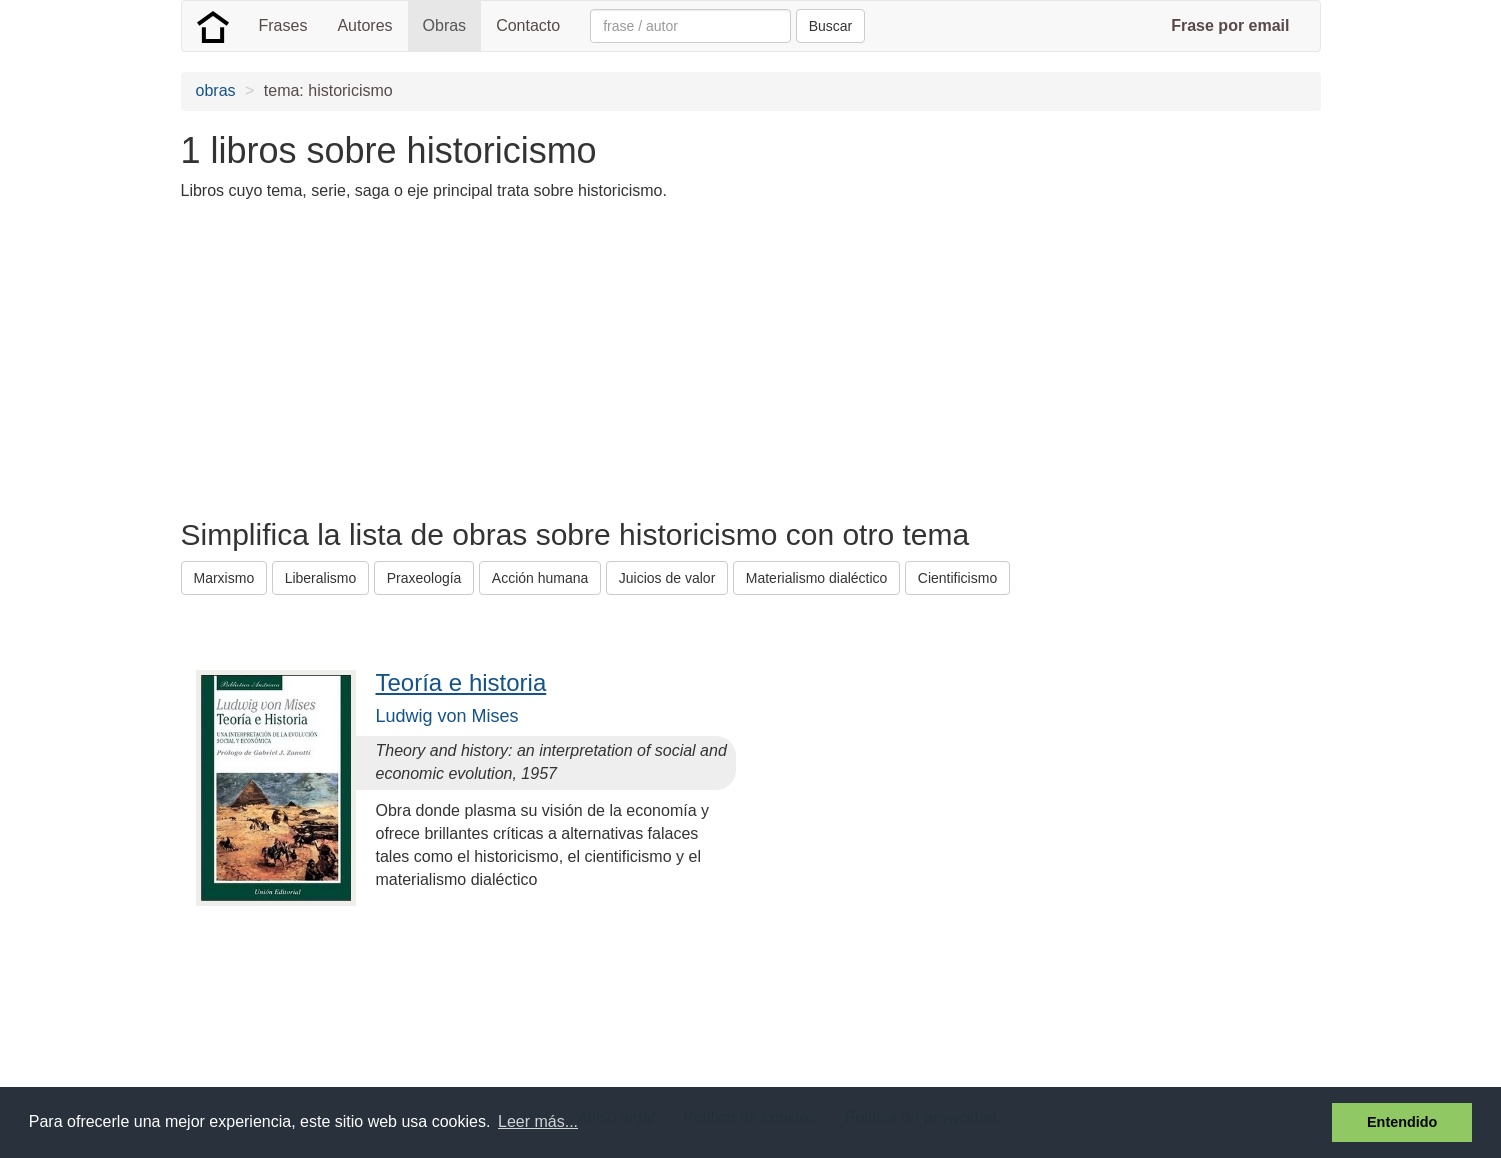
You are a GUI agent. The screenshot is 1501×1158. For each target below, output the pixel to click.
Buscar (831, 26)
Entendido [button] (1402, 1122)
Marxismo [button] (224, 578)
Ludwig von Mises (447, 716)
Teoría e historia (461, 682)
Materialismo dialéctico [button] (817, 578)
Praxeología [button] (424, 578)
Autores (364, 25)
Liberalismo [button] (321, 578)
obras (216, 90)
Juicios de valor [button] (667, 578)
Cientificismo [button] (957, 578)
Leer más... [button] (538, 1121)
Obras (445, 25)
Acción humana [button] (540, 578)
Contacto (528, 25)
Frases (283, 25)
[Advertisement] (545, 358)
